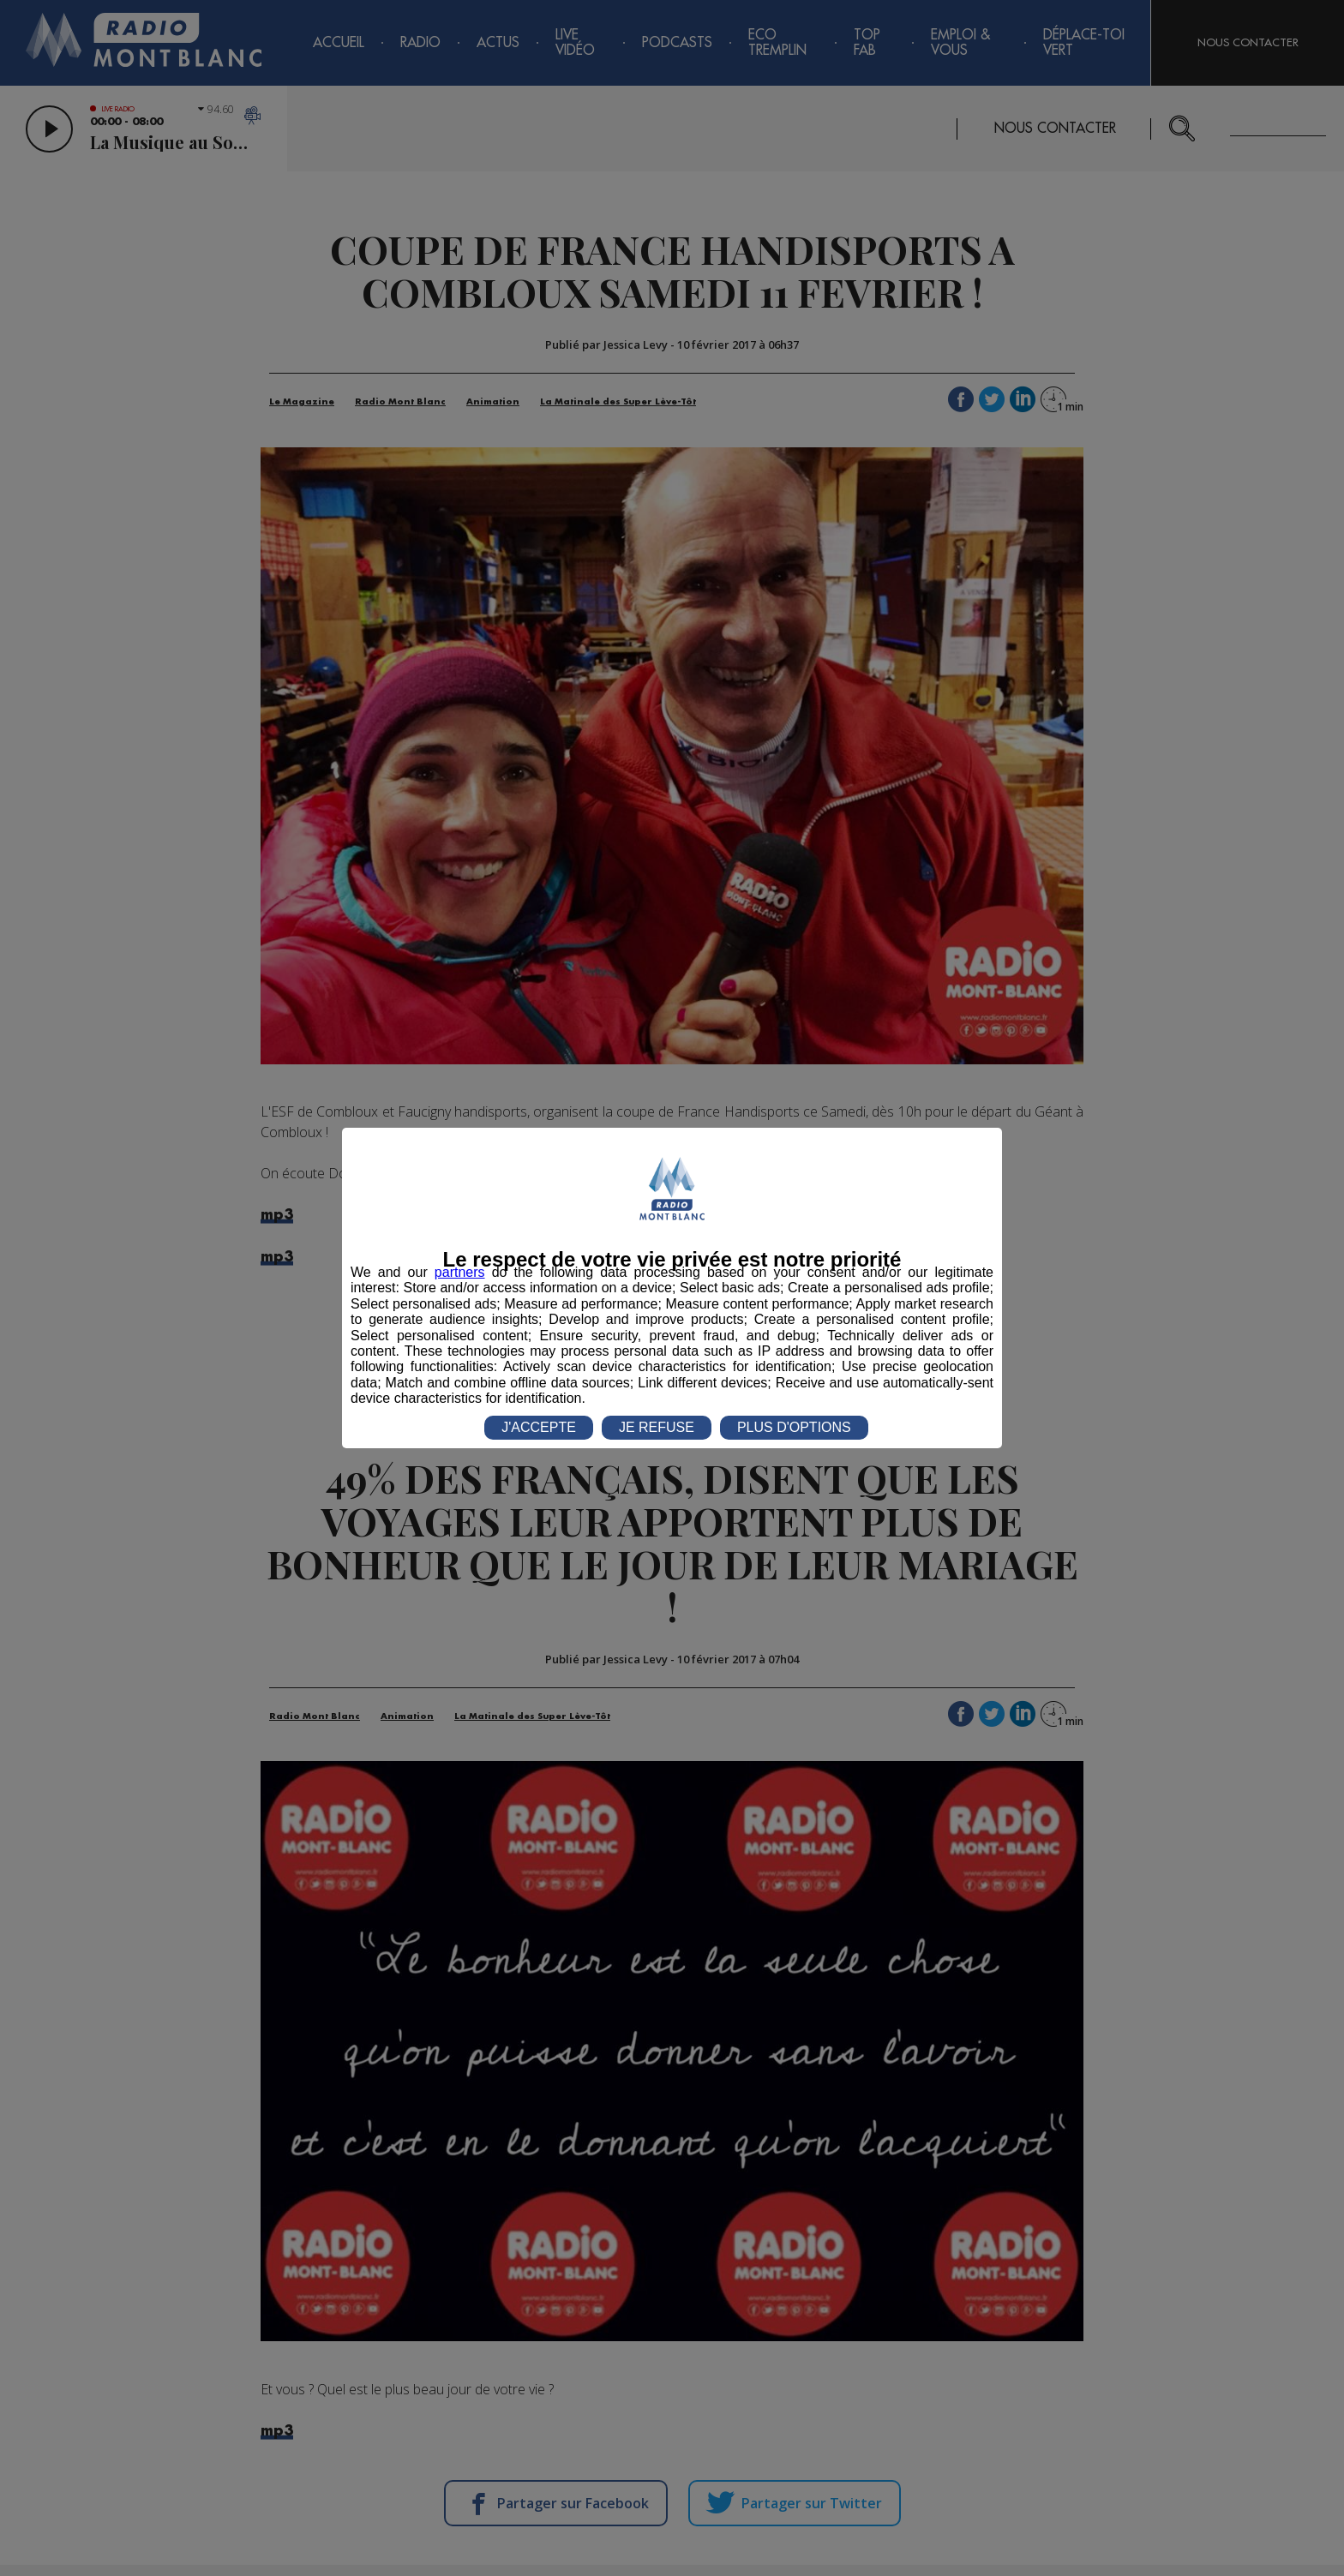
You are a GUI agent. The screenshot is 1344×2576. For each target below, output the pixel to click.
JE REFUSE (656, 1427)
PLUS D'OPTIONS (794, 1427)
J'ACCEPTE (538, 1427)
